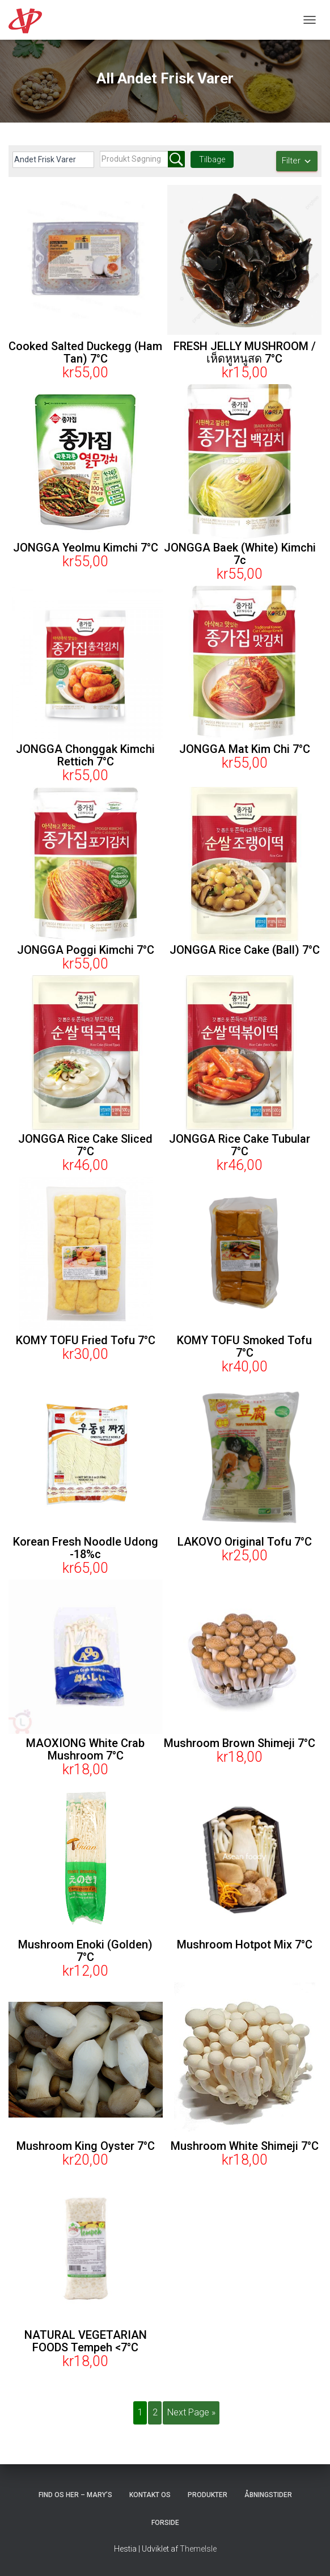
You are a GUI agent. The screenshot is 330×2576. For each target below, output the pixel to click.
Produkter (207, 2495)
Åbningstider (268, 2495)
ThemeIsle (198, 2548)
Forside (165, 2523)
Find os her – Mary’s (75, 2495)
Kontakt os (150, 2495)
